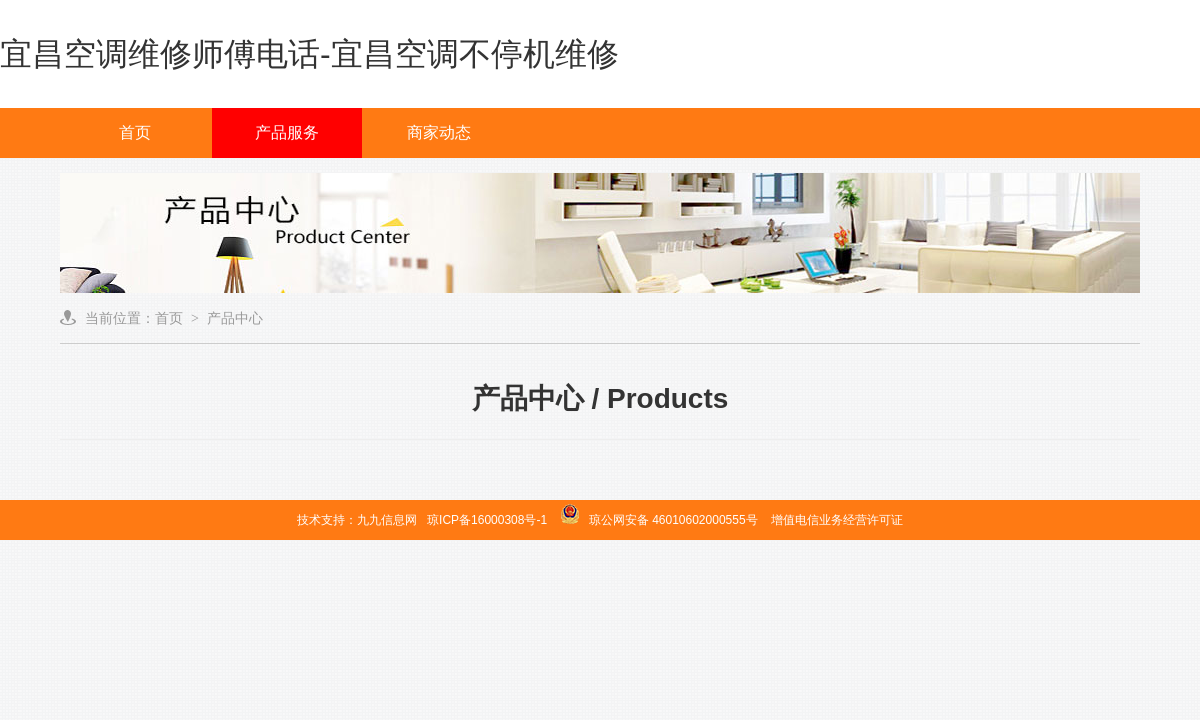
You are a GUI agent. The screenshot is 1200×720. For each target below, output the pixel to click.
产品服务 (287, 132)
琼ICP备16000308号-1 (487, 520)
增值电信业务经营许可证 (837, 520)
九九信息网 (387, 520)
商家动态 (439, 132)
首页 (135, 132)
